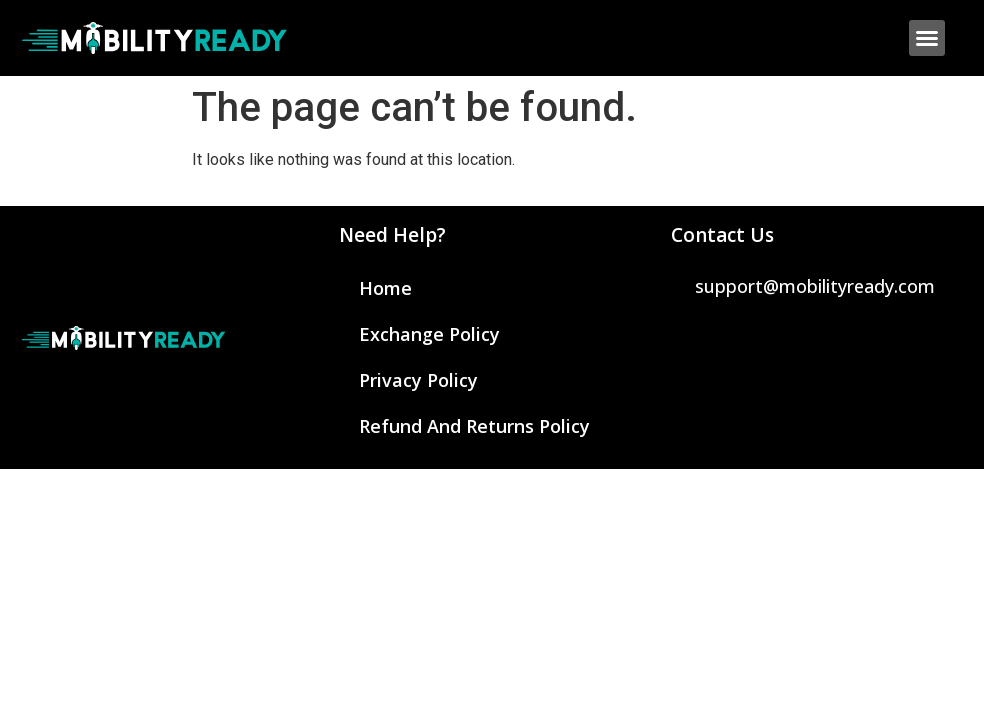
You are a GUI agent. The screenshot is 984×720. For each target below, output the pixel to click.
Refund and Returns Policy (474, 426)
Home (385, 288)
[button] (927, 38)
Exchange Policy (429, 334)
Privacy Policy (418, 380)
